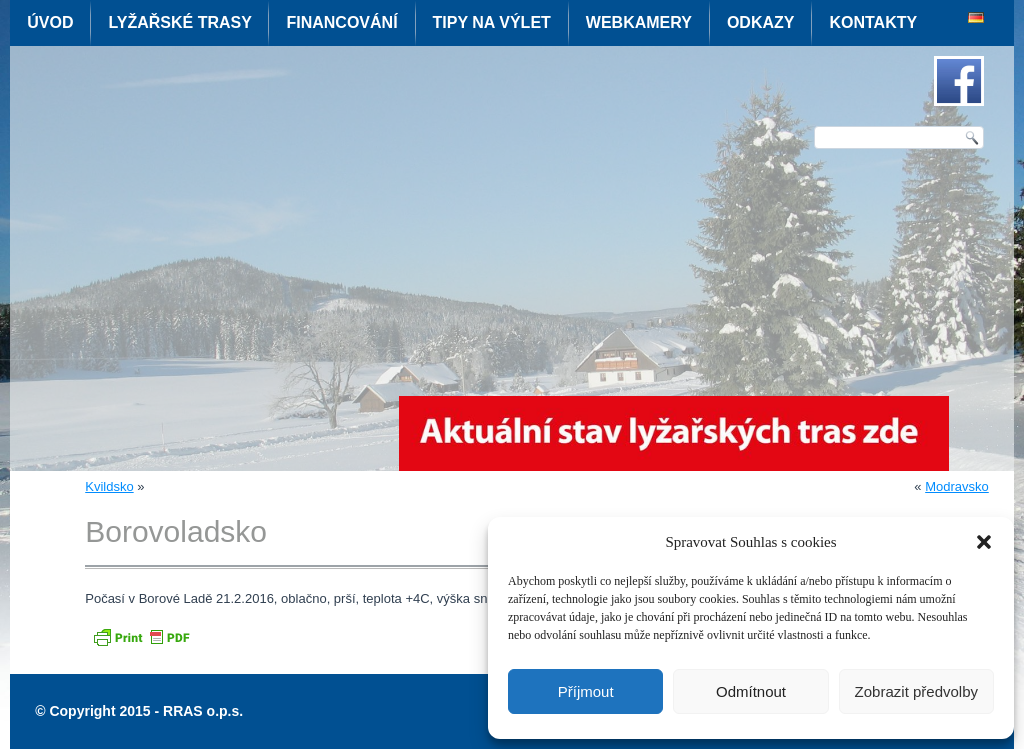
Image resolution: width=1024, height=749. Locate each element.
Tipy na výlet (492, 22)
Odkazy (761, 22)
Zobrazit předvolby (916, 691)
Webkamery (639, 22)
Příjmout (586, 691)
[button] (984, 542)
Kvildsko (109, 486)
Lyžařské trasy (179, 22)
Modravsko (957, 486)
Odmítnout (751, 691)
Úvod (50, 22)
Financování (341, 22)
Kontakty (873, 22)
